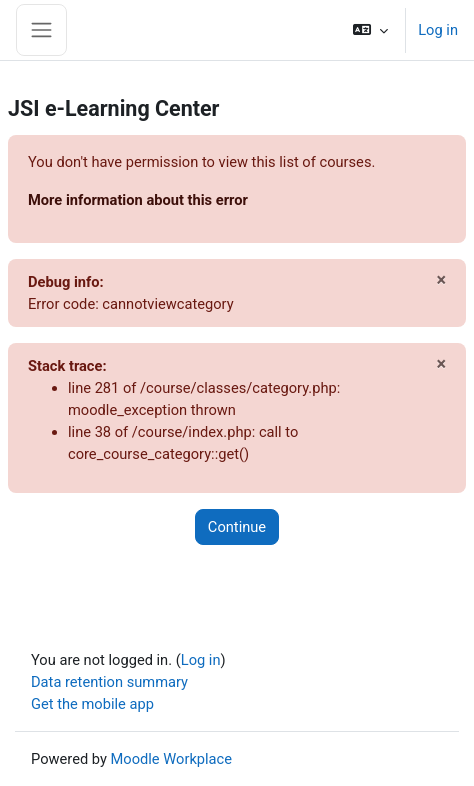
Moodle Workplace (172, 759)
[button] (370, 30)
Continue (237, 527)
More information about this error (138, 200)
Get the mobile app (92, 704)
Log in (438, 30)
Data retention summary (109, 682)
